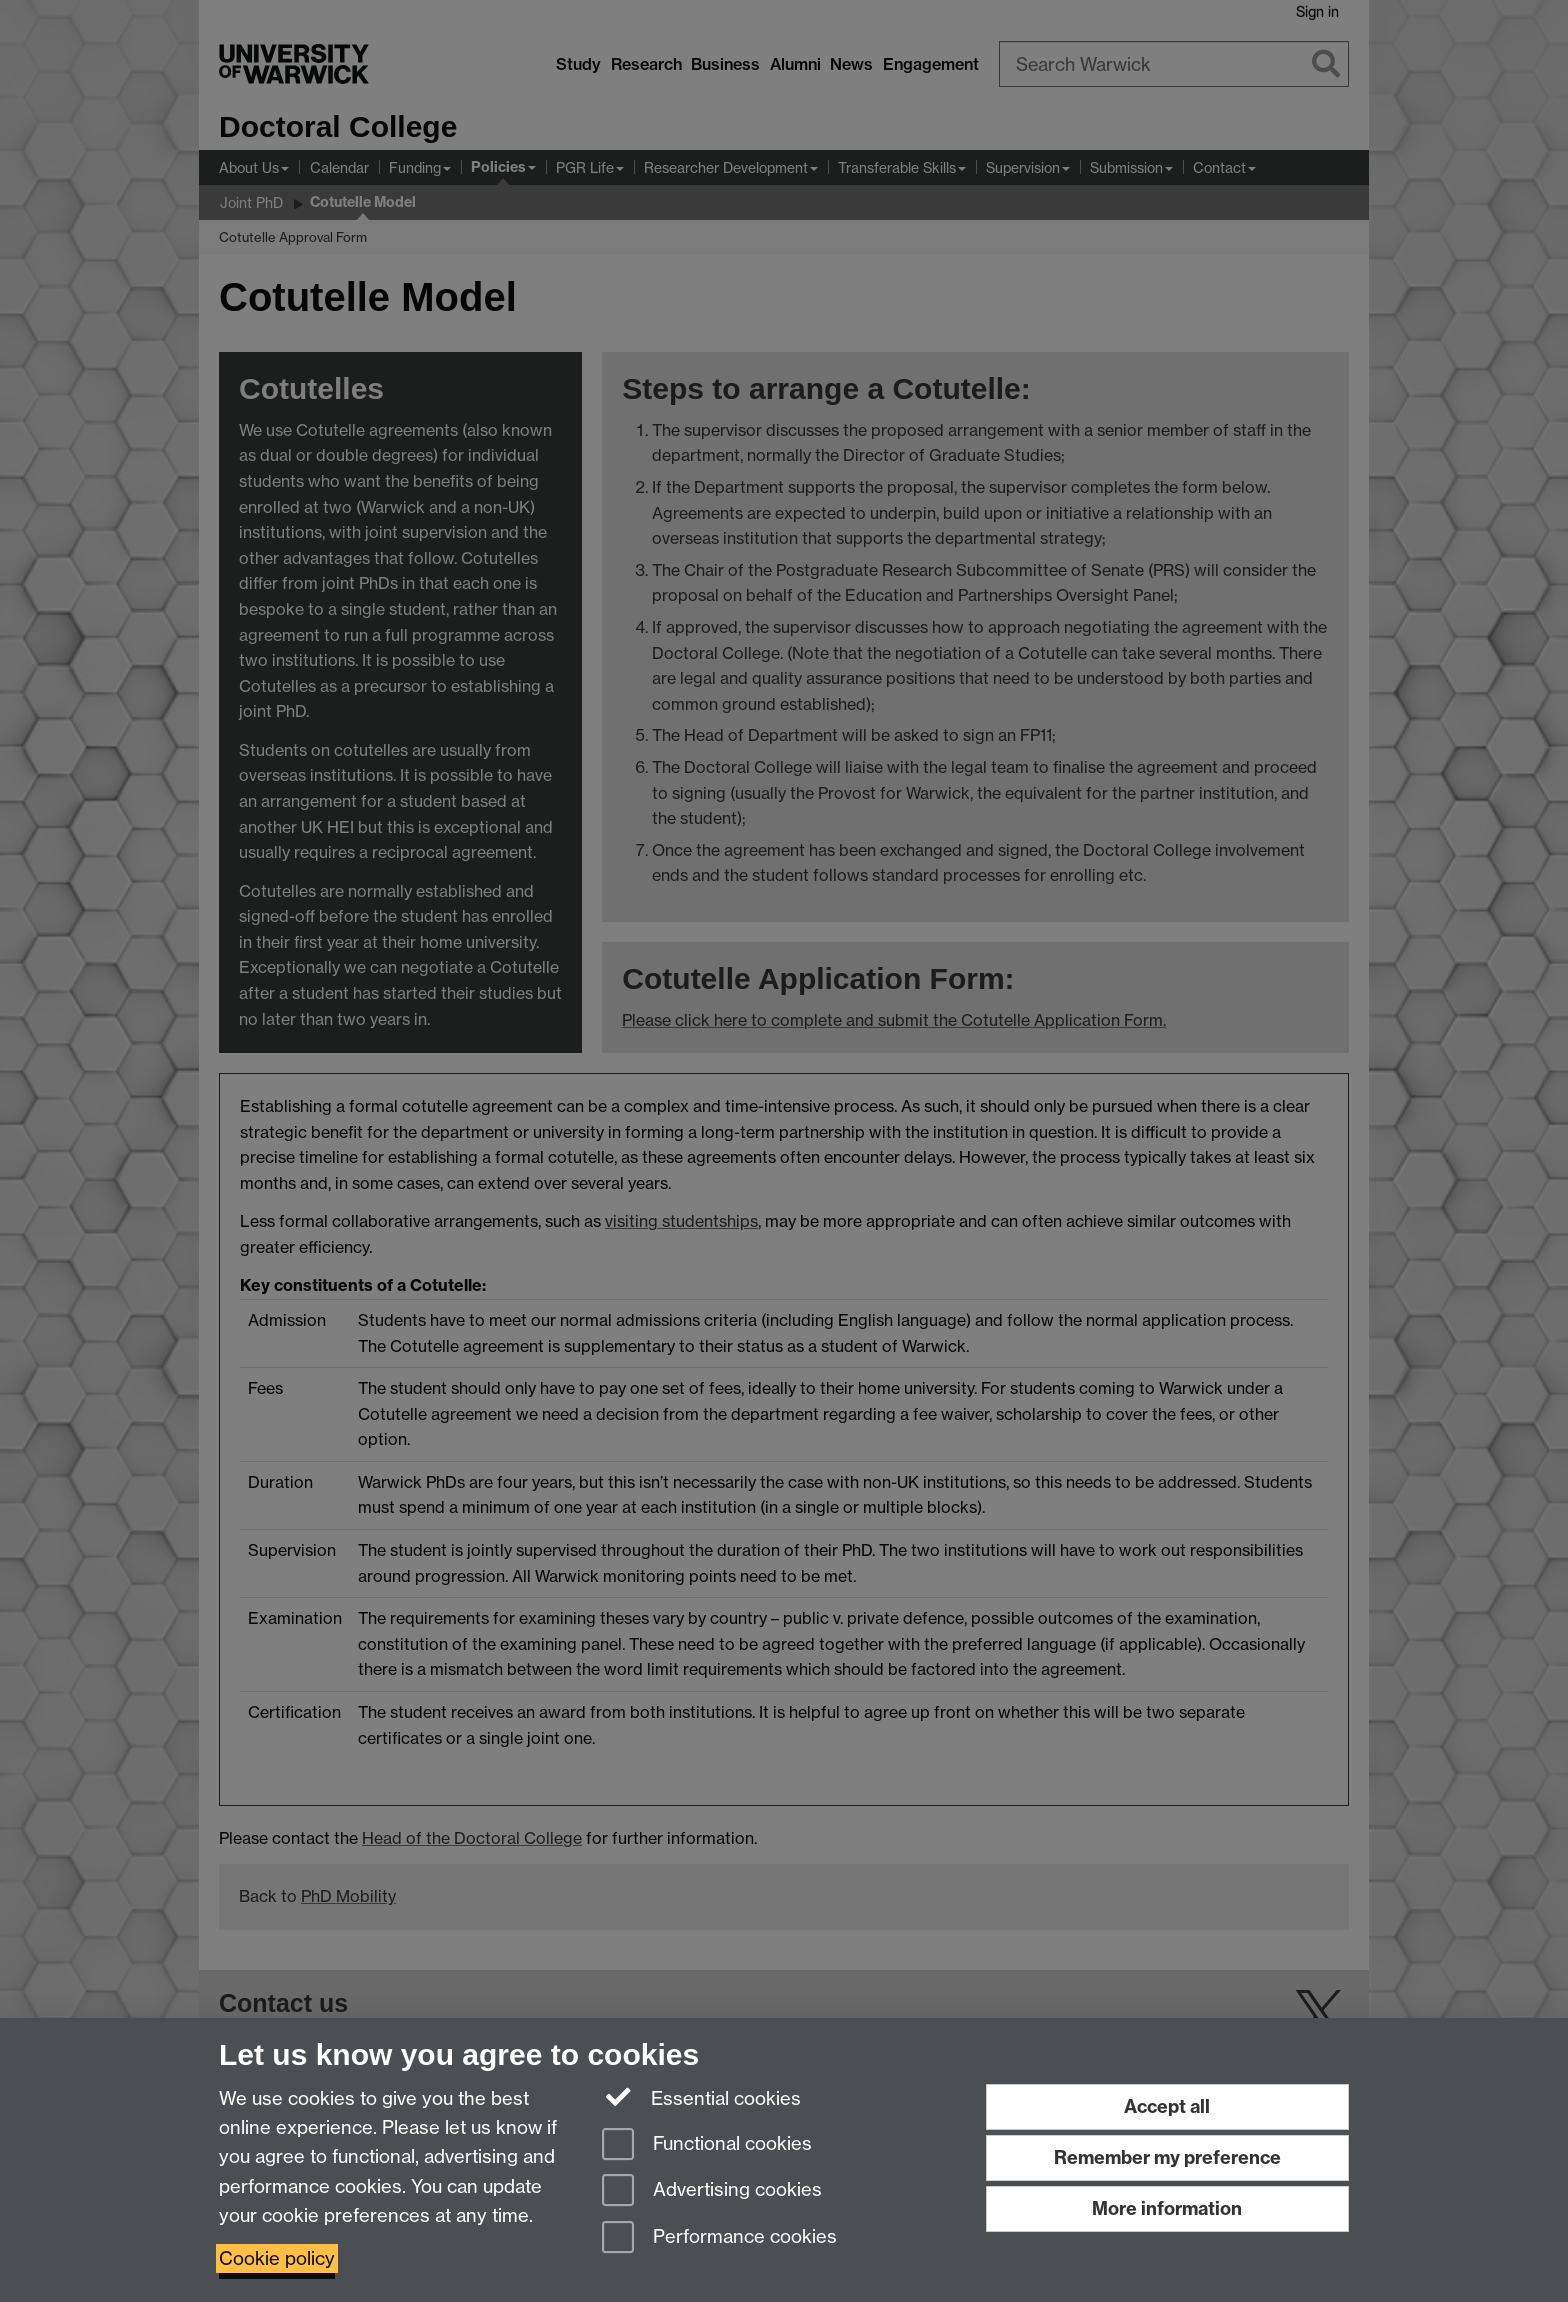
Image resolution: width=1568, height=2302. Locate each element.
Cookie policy (277, 2258)
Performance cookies (719, 2238)
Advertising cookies (712, 2191)
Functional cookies (707, 2145)
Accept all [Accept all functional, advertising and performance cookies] (1167, 2106)
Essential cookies (701, 2097)
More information (1167, 2208)
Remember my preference (1167, 2157)
